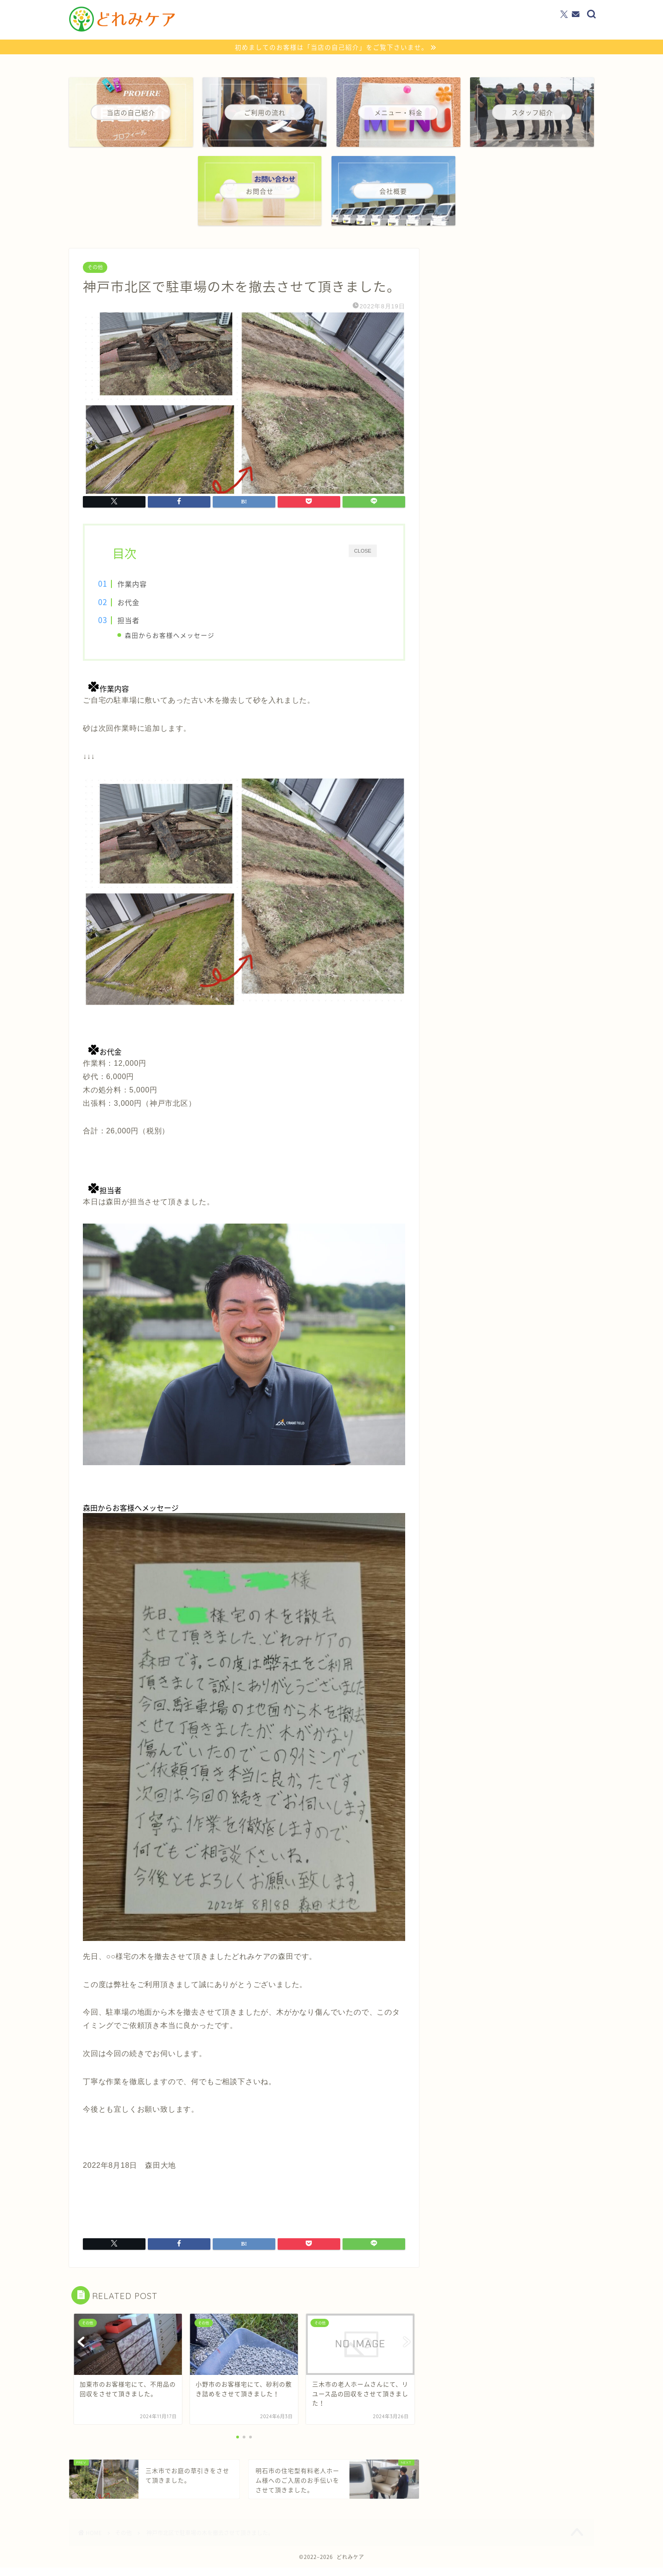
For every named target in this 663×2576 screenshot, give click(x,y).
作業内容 (147, 585)
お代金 (143, 603)
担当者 (143, 621)
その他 (95, 268)
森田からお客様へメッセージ (184, 636)
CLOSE (362, 551)
